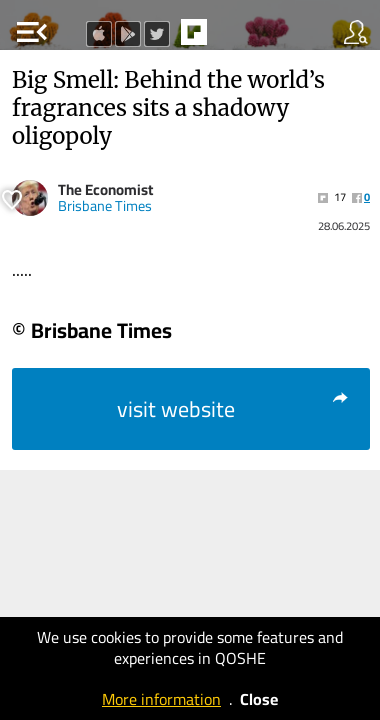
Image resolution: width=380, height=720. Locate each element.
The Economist (105, 189)
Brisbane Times (105, 206)
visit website (233, 409)
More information (161, 699)
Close (259, 699)
